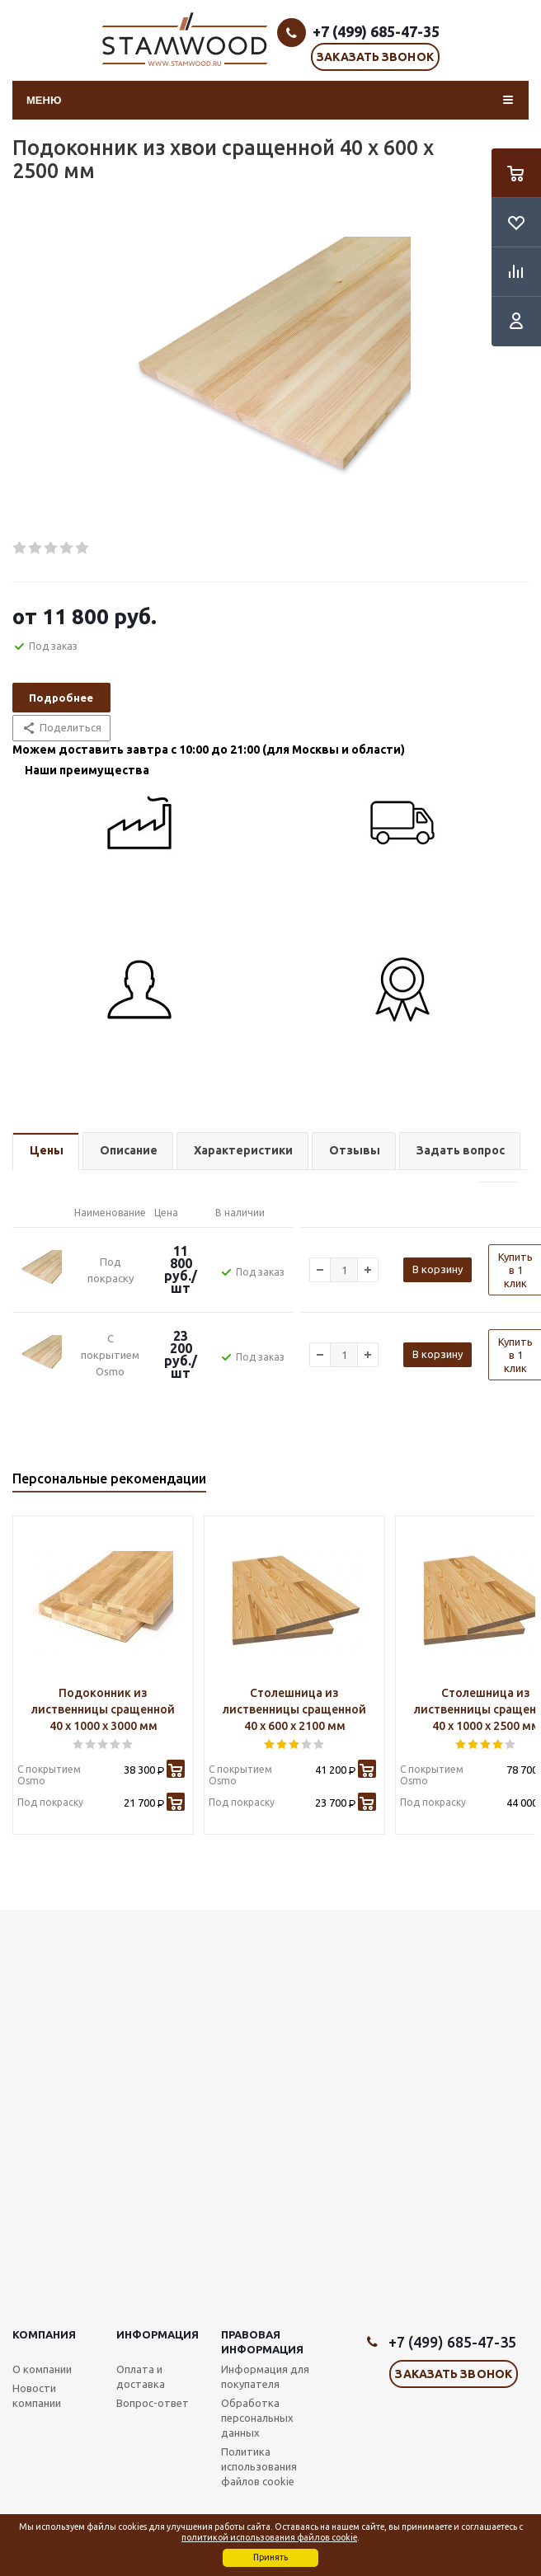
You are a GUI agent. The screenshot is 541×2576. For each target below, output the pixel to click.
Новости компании (36, 2395)
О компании (42, 2369)
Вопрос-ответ (152, 2403)
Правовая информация (262, 2342)
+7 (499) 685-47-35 (376, 31)
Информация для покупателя (265, 2376)
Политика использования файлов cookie (259, 2466)
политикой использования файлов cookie (269, 2537)
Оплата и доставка (140, 2376)
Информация (157, 2334)
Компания (44, 2334)
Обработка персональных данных (257, 2417)
